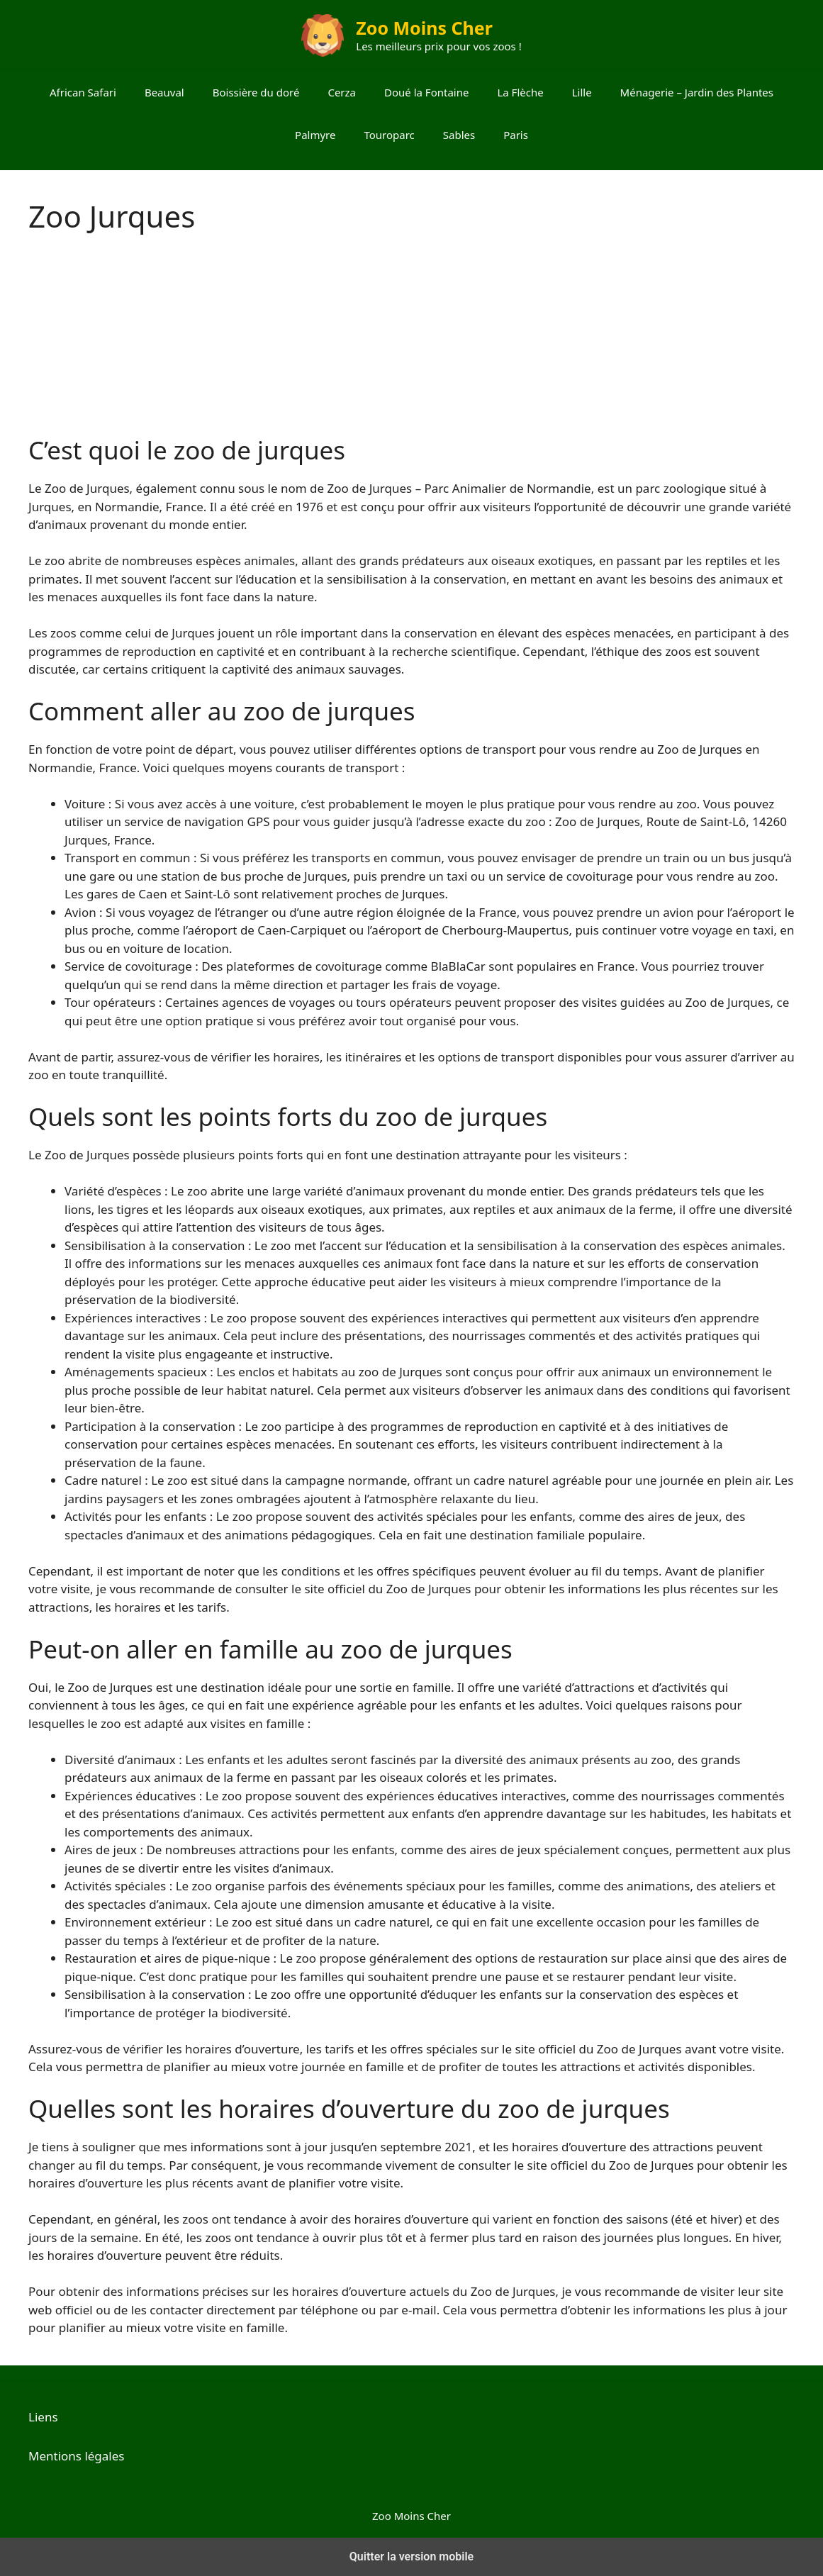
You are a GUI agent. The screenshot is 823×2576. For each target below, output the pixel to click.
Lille (582, 92)
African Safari (83, 92)
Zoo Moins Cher (424, 28)
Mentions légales (76, 2456)
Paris (515, 135)
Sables (459, 135)
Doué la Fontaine (426, 92)
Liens (43, 2417)
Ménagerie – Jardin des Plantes (696, 92)
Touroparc (389, 135)
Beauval (164, 92)
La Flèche (520, 92)
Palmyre (315, 135)
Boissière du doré (256, 92)
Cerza (341, 92)
